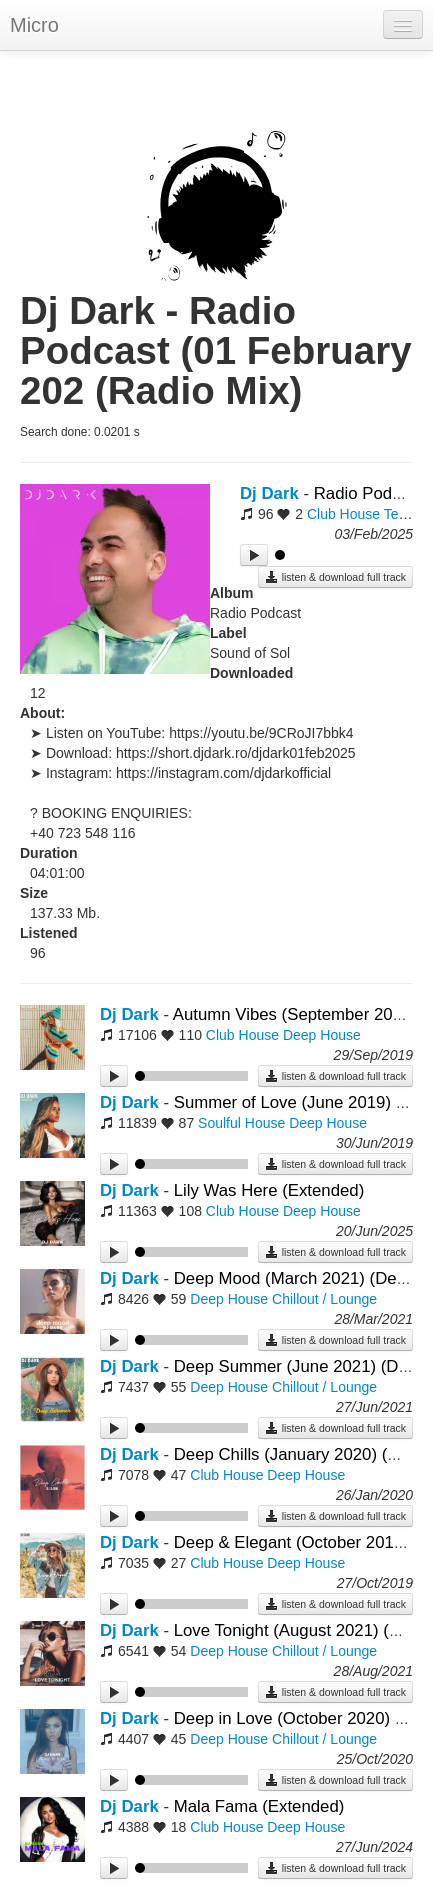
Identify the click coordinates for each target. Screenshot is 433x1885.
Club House (343, 514)
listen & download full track (335, 577)
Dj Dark (269, 493)
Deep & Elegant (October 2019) (294, 1542)
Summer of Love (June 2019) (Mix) (303, 1102)
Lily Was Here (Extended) (269, 1190)
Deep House (322, 1035)
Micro (34, 25)
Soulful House (241, 1123)
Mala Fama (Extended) (259, 1806)
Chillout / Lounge (324, 1299)
